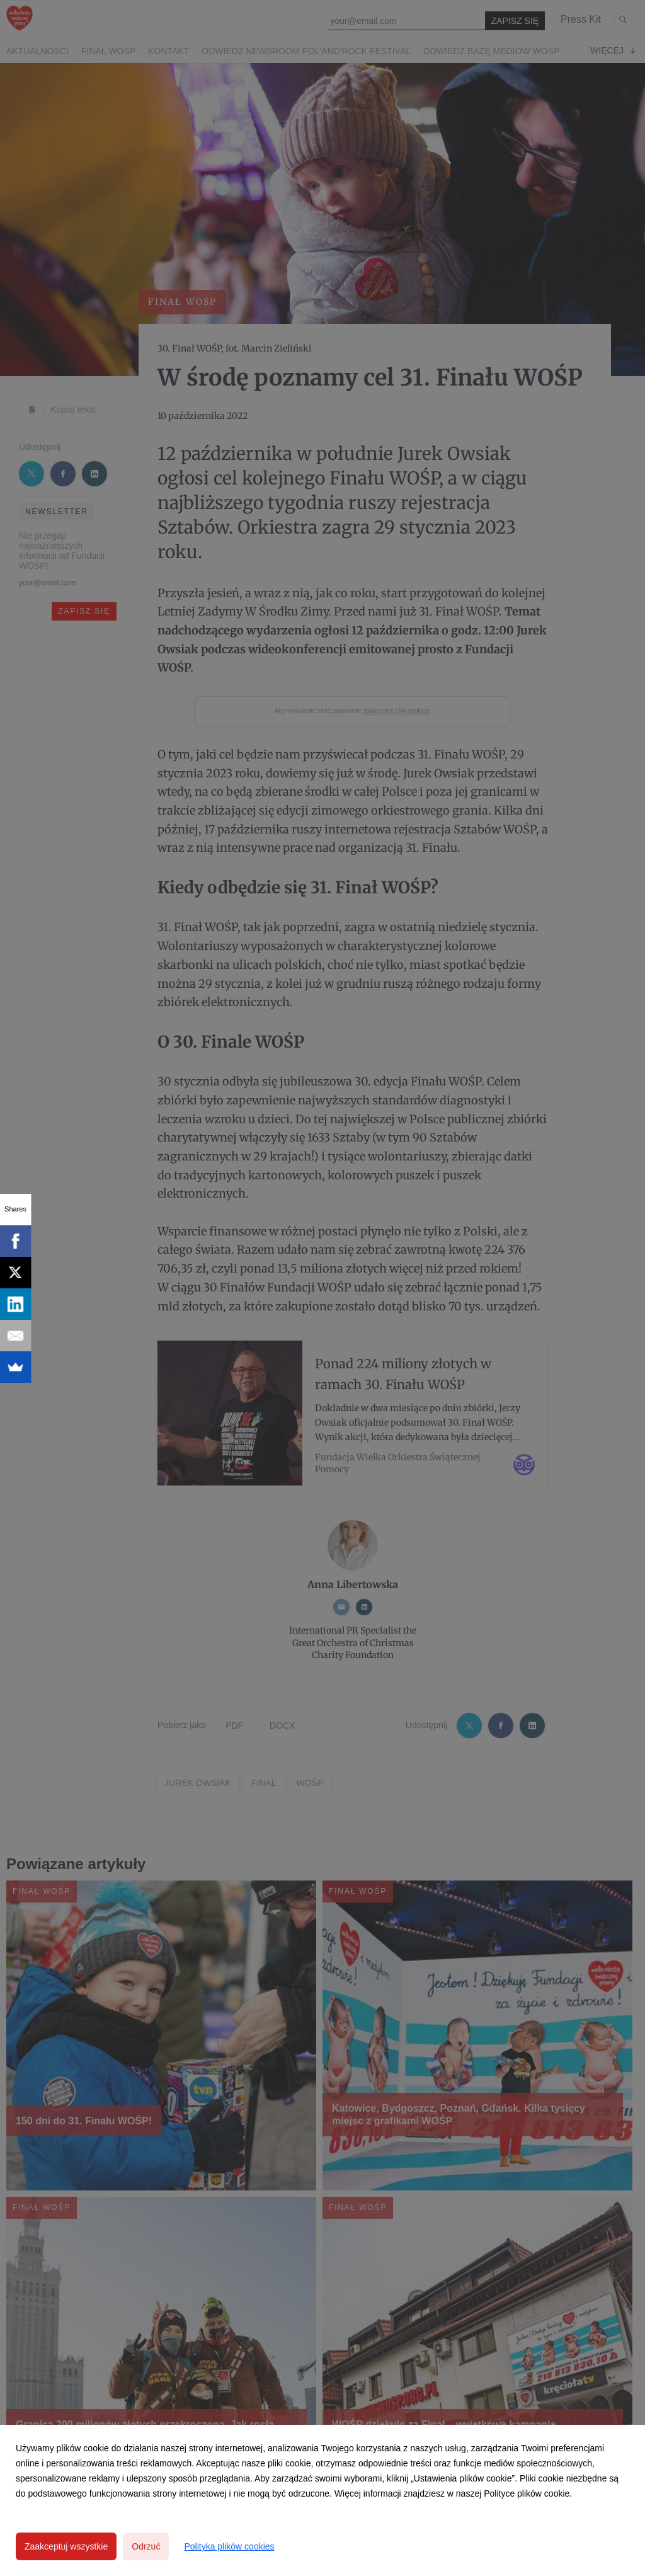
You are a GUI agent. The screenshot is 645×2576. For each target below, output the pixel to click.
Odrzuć (146, 2546)
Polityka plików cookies (229, 2546)
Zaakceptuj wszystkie (66, 2546)
